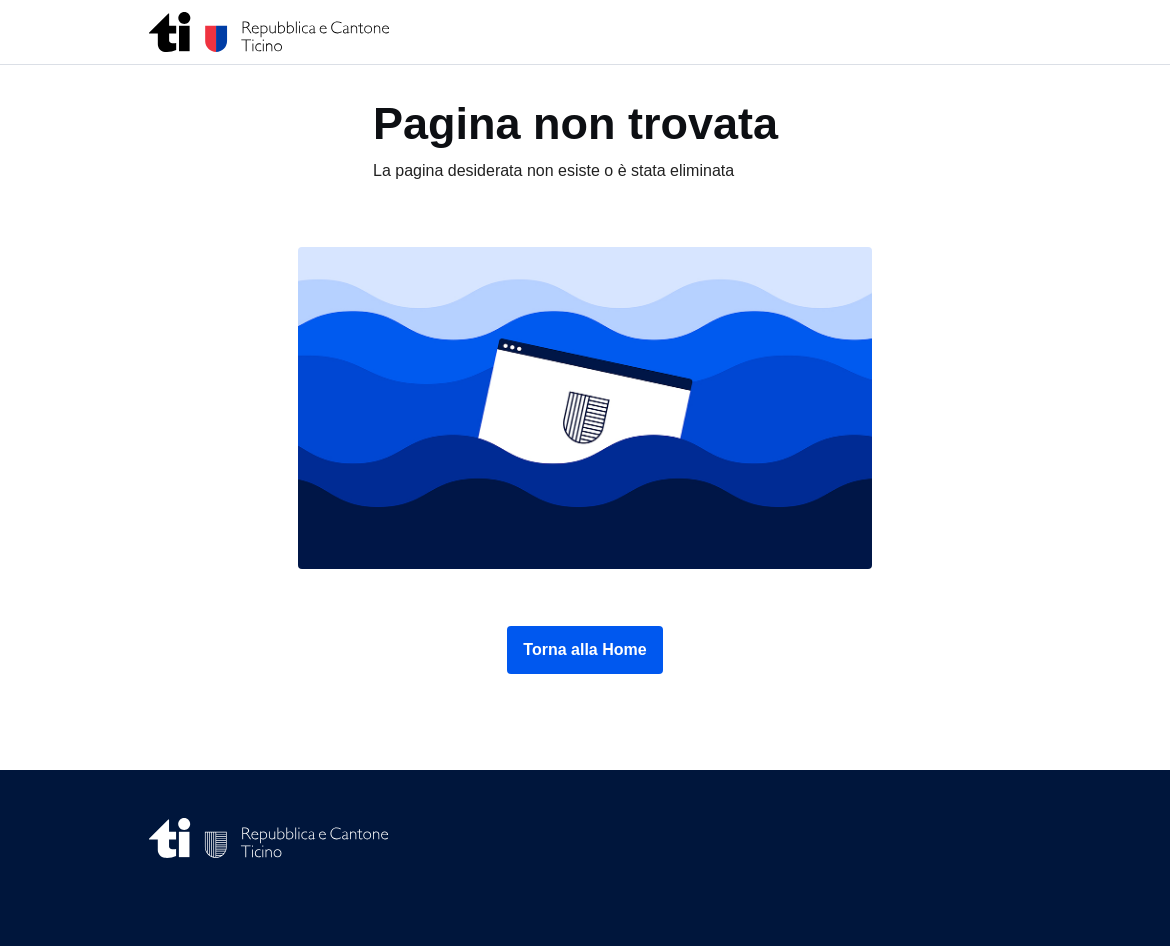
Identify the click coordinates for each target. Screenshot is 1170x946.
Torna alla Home (584, 649)
